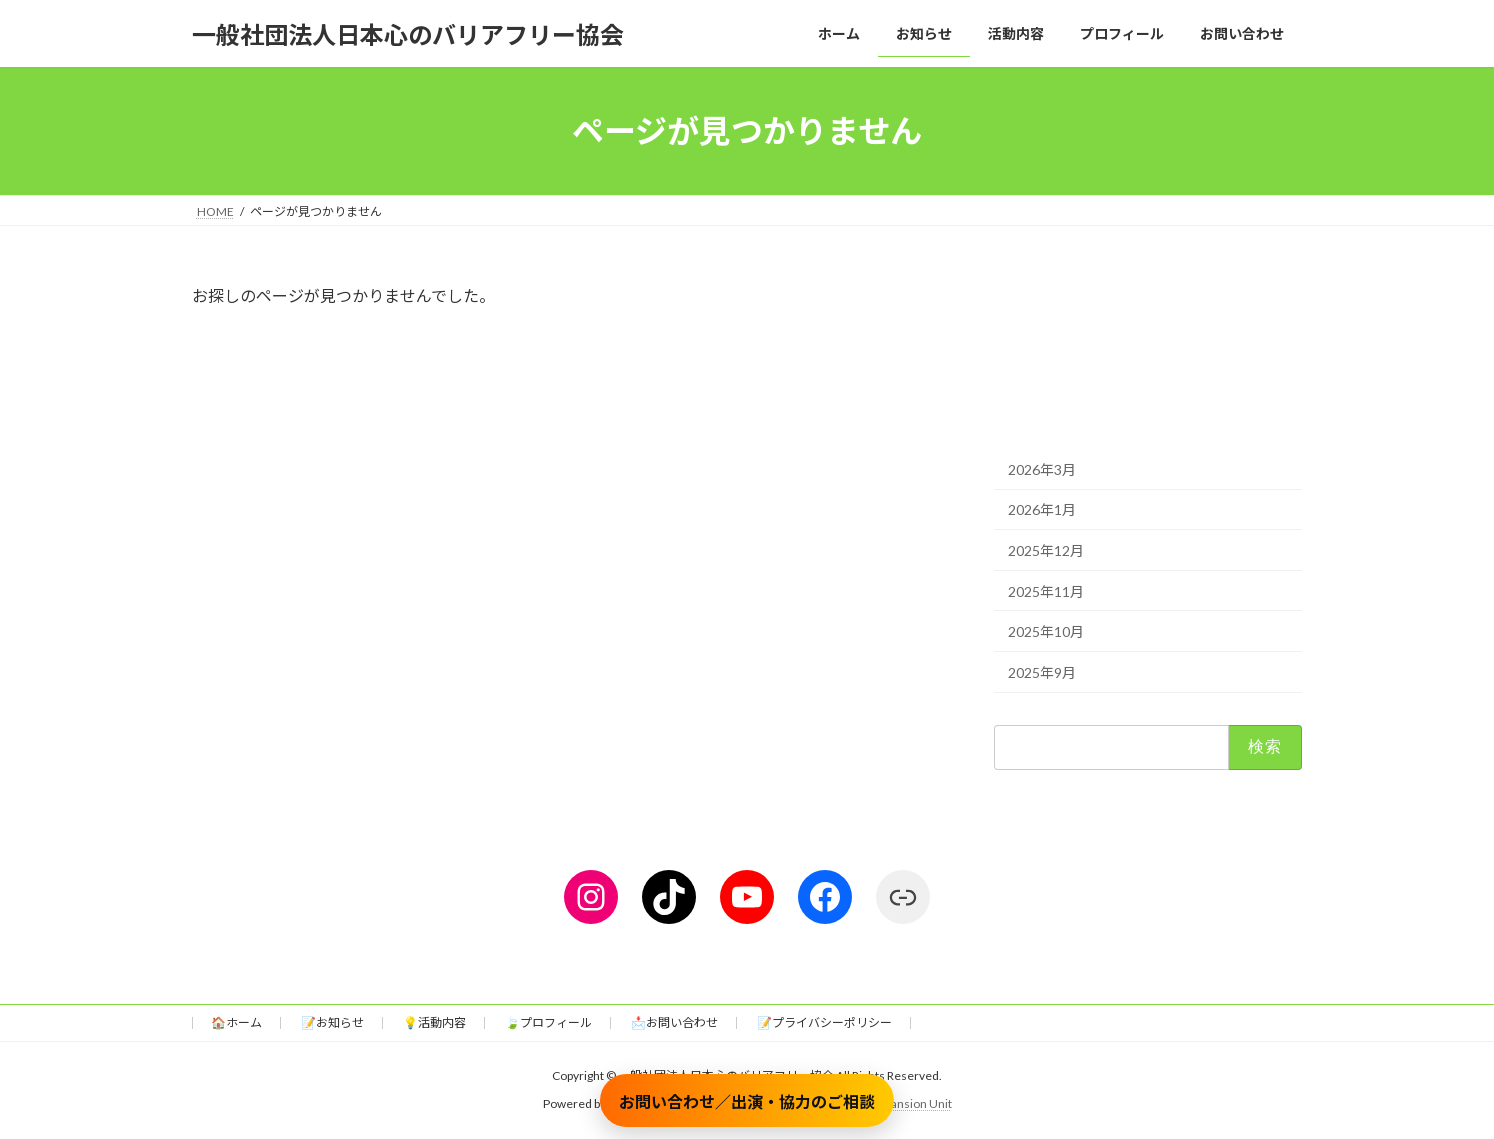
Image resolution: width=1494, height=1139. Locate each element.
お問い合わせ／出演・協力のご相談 (747, 1101)
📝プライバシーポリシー (824, 1022)
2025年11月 (1046, 591)
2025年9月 (1042, 672)
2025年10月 (1046, 631)
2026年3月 (1042, 469)
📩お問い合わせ (674, 1022)
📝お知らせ (332, 1022)
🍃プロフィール (548, 1022)
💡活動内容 (434, 1022)
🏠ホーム (236, 1022)
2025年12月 (1046, 550)
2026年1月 (1042, 510)
